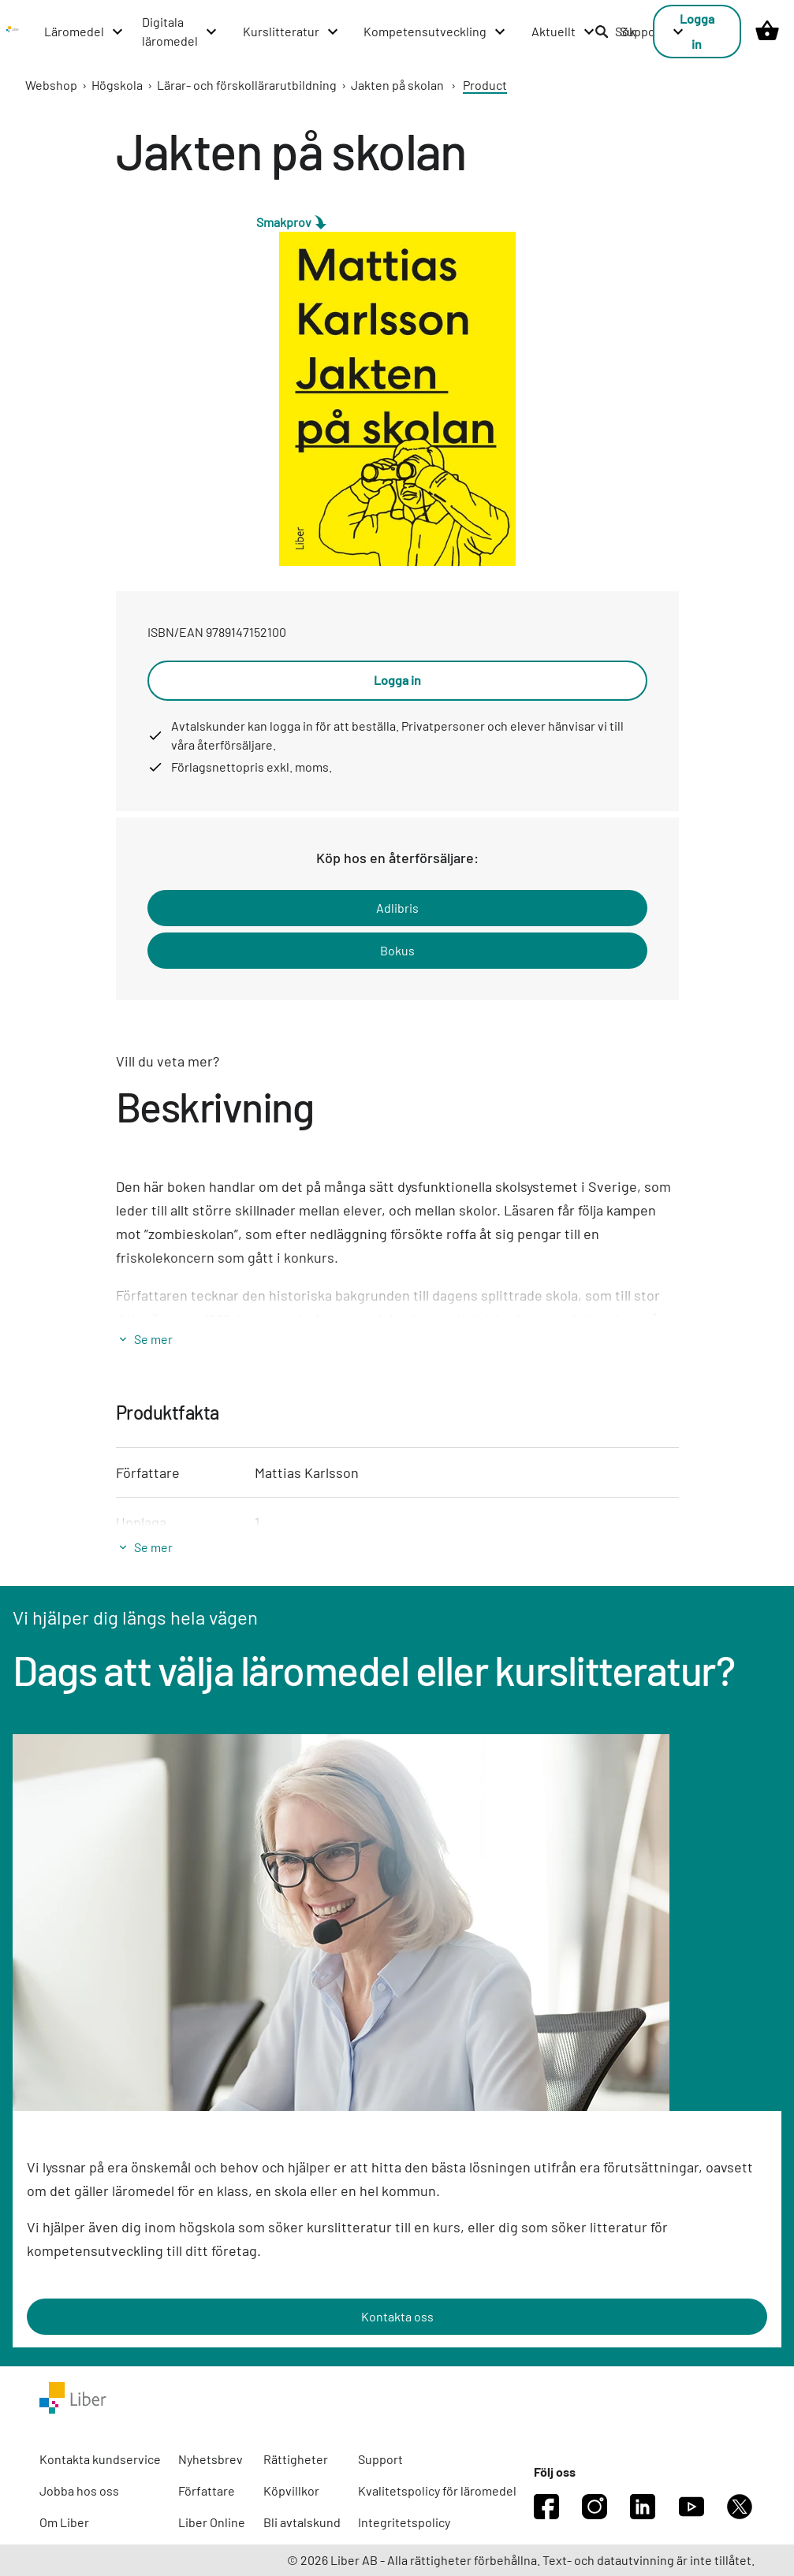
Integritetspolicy (404, 2522)
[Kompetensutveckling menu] (435, 31)
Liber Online (211, 2522)
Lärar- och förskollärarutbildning (247, 84)
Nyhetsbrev (210, 2458)
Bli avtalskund (302, 2522)
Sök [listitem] (615, 31)
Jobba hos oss (79, 2490)
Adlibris (397, 907)
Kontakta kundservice (100, 2458)
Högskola (117, 84)
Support (380, 2458)
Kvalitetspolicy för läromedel (437, 2490)
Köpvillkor (291, 2490)
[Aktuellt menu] (563, 31)
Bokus (397, 950)
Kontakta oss (397, 2316)
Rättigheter (295, 2458)
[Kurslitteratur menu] (291, 31)
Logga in (697, 31)
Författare (206, 2490)
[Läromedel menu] (84, 31)
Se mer (153, 1338)
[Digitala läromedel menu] (180, 31)
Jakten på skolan (397, 84)
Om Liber (64, 2522)
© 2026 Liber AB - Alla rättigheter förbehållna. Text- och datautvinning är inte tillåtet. (521, 2559)
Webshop (51, 84)
